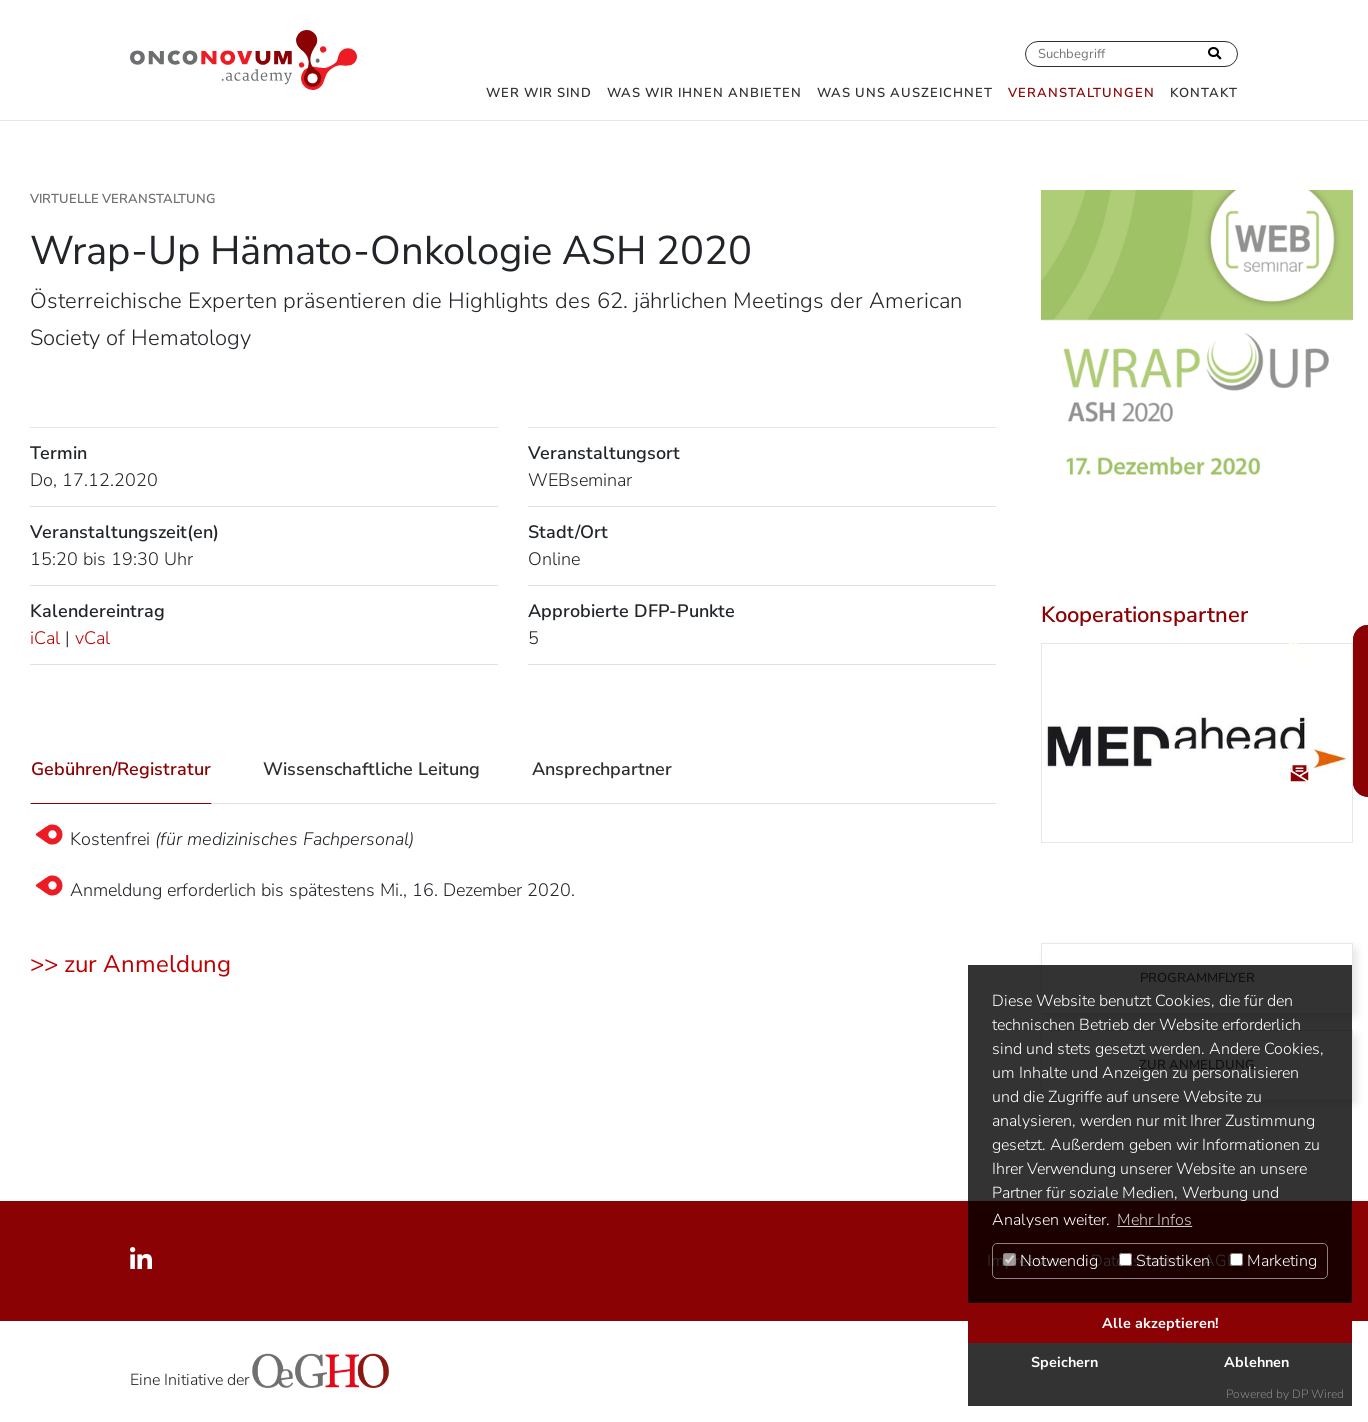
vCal (92, 638)
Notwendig (1050, 1261)
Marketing (1273, 1261)
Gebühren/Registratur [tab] (121, 769)
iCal (45, 638)
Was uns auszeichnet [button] (905, 93)
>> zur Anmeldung (130, 964)
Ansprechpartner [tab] (602, 769)
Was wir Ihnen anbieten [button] (704, 93)
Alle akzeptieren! (1160, 1323)
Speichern (1064, 1362)
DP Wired (1318, 1394)
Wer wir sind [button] (539, 93)
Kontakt (1204, 93)
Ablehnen (1256, 1362)
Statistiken (1164, 1261)
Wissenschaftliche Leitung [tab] (371, 769)
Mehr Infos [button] (1154, 1220)
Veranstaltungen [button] (1081, 93)
